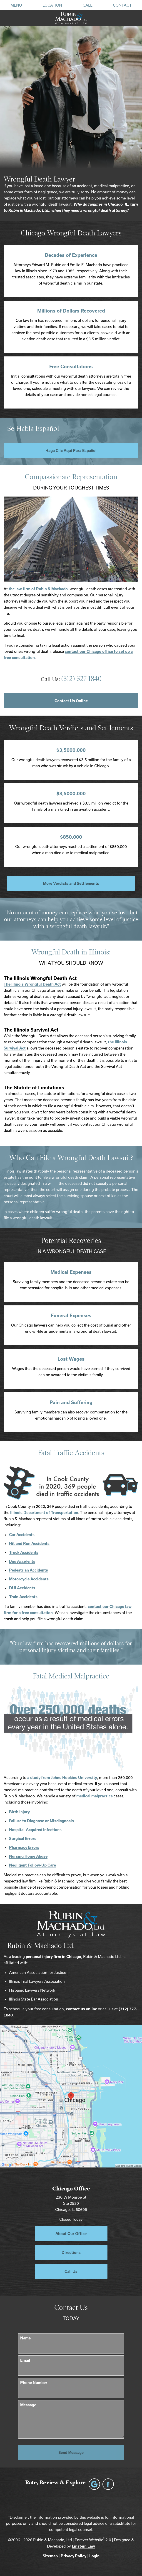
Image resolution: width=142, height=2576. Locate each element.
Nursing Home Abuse (28, 1856)
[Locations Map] (71, 2096)
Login (94, 2556)
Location (52, 5)
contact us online (81, 2009)
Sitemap (50, 2556)
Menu (16, 5)
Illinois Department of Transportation (44, 1512)
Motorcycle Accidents (29, 1579)
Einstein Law (83, 2546)
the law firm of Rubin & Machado (38, 589)
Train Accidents (23, 1597)
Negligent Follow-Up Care (32, 1865)
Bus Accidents (22, 1561)
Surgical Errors (22, 1838)
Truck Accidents (23, 1552)
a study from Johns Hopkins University (62, 1777)
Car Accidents (22, 1534)
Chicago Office (71, 2188)
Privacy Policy (73, 2556)
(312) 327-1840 (81, 678)
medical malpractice (94, 1796)
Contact (122, 5)
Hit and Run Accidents (29, 1543)
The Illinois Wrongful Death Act (32, 984)
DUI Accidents (22, 1588)
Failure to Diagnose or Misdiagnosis (41, 1821)
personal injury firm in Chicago (53, 1956)
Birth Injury (19, 1812)
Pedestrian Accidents (28, 1570)
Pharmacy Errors (24, 1847)
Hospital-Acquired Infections (35, 1829)
